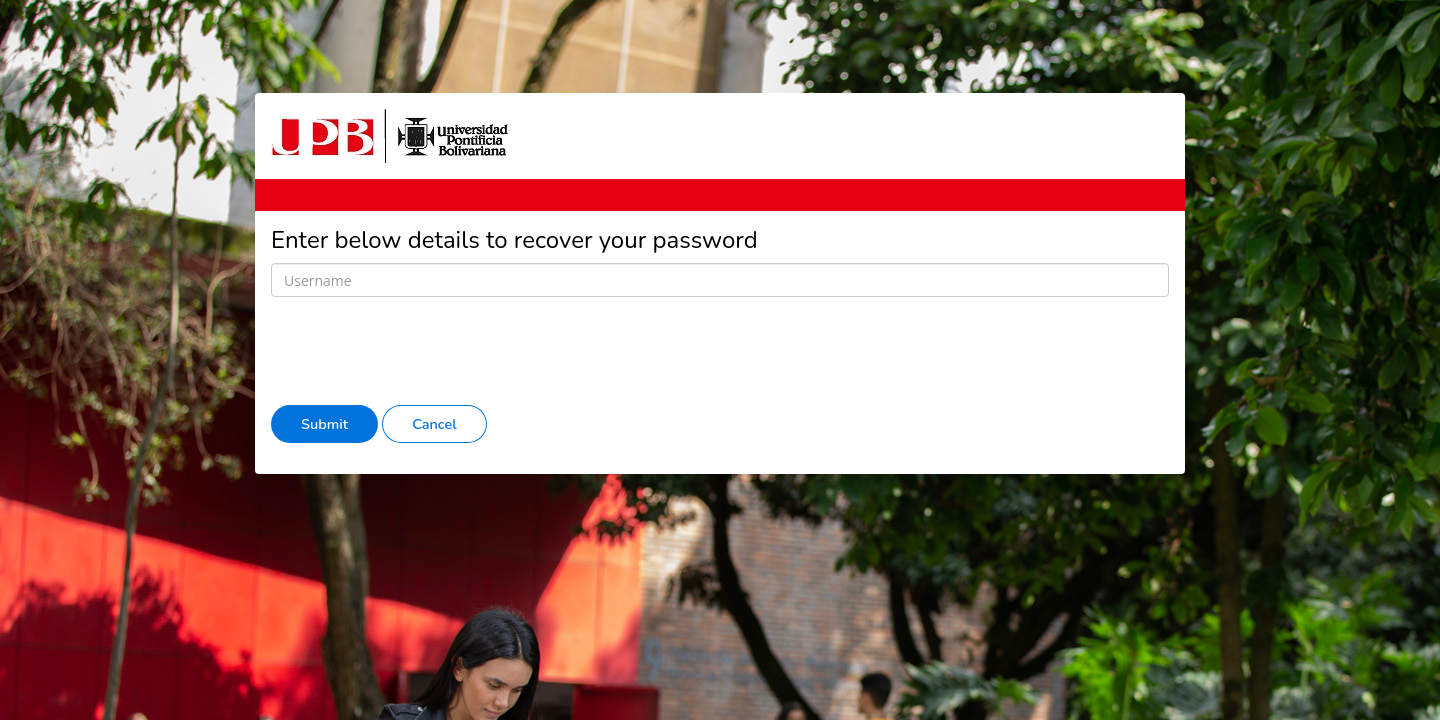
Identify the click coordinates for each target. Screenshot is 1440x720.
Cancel (434, 424)
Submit (324, 424)
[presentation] (423, 351)
